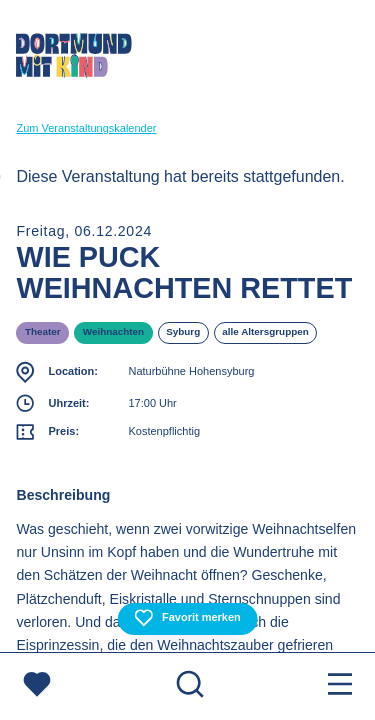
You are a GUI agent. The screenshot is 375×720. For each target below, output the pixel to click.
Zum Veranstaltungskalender (86, 128)
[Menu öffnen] (340, 686)
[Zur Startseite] (74, 59)
